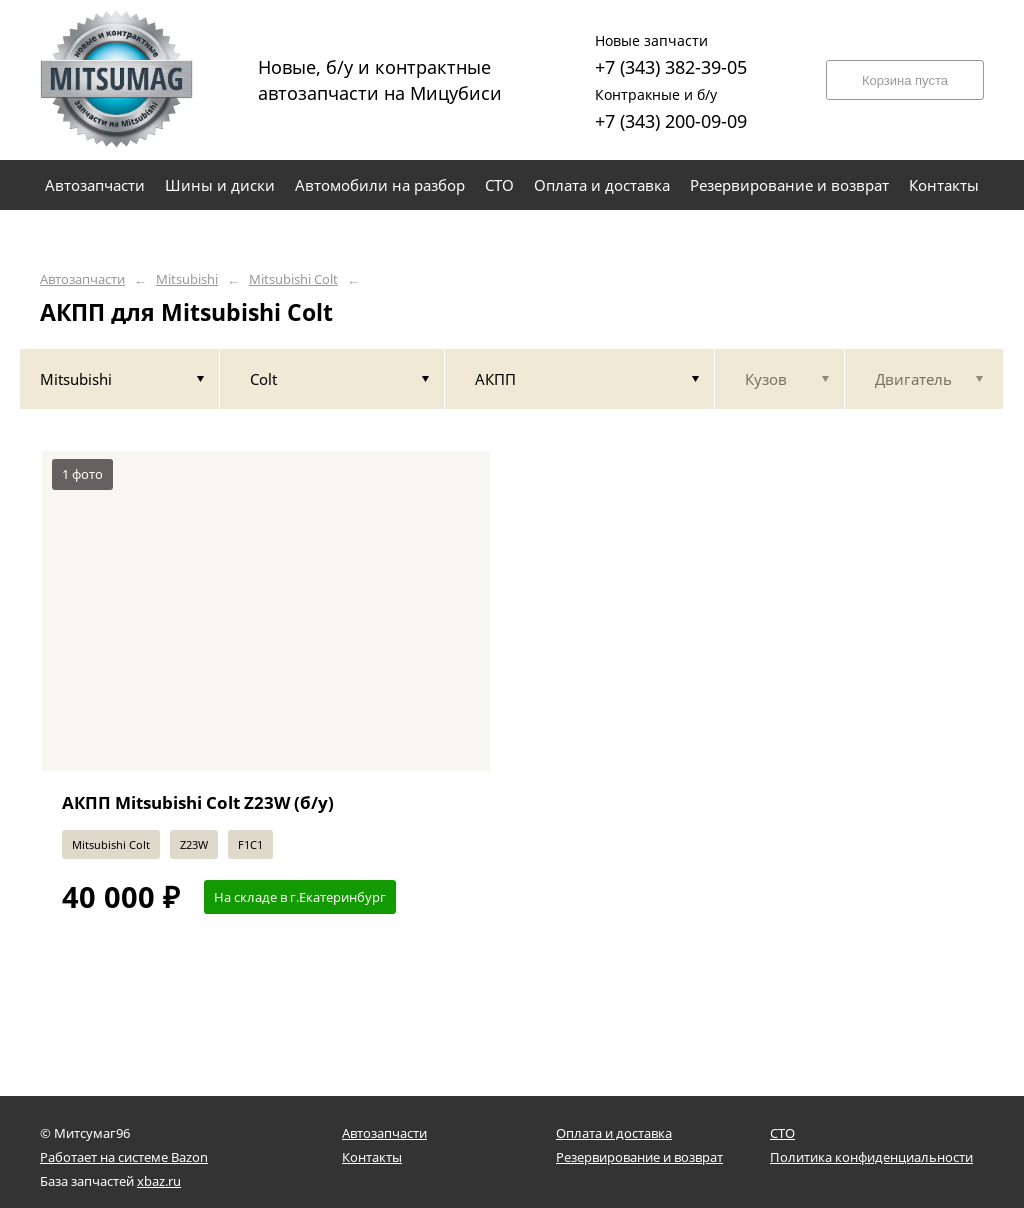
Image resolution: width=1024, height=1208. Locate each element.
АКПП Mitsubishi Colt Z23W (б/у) (198, 802)
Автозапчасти (82, 279)
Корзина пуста (905, 80)
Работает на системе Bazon (124, 1157)
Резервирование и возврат (639, 1157)
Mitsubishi (187, 279)
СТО (782, 1133)
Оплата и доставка (614, 1133)
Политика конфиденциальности (871, 1157)
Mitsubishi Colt (293, 279)
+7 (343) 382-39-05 (671, 52)
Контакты (372, 1157)
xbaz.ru (159, 1181)
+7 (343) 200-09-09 (671, 106)
